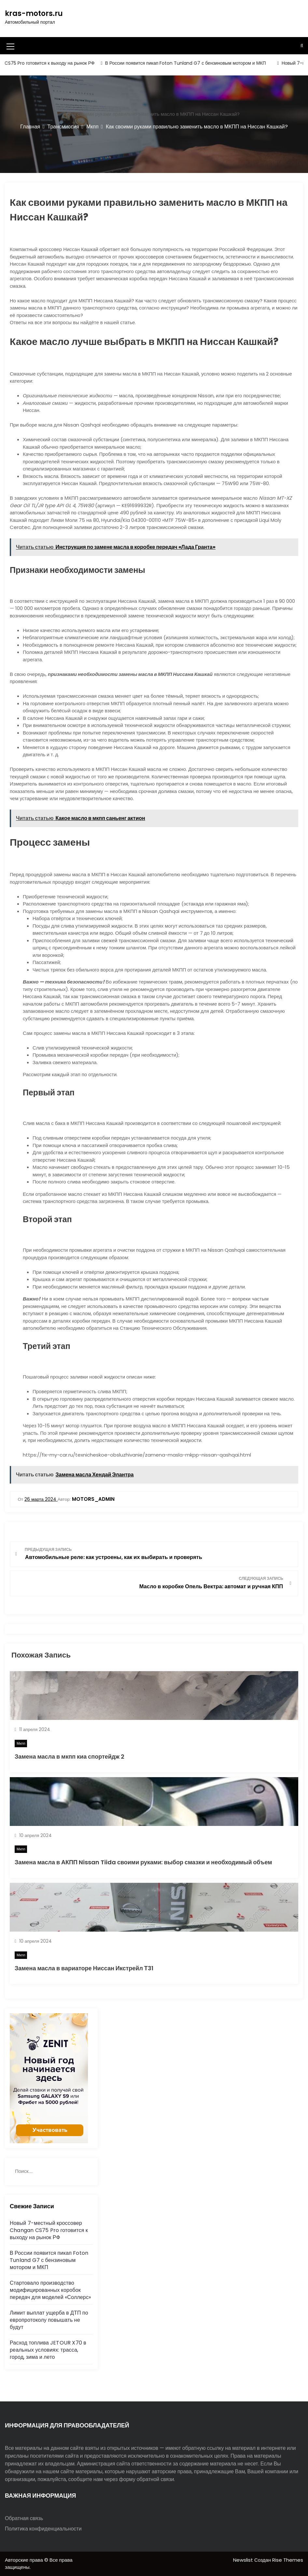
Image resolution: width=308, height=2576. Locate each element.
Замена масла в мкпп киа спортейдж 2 (69, 1756)
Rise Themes (287, 2559)
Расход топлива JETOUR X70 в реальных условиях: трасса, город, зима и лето (48, 2350)
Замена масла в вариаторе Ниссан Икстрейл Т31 (84, 1968)
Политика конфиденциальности (43, 2528)
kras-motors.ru (34, 13)
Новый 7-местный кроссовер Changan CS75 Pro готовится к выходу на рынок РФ (49, 2230)
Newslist (243, 2559)
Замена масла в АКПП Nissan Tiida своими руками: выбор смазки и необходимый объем (143, 1862)
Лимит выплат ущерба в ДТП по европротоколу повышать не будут (49, 2320)
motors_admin (93, 1499)
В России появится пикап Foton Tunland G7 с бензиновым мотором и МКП (191, 63)
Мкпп (21, 1743)
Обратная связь (24, 2518)
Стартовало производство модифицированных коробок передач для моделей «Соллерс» (50, 2290)
